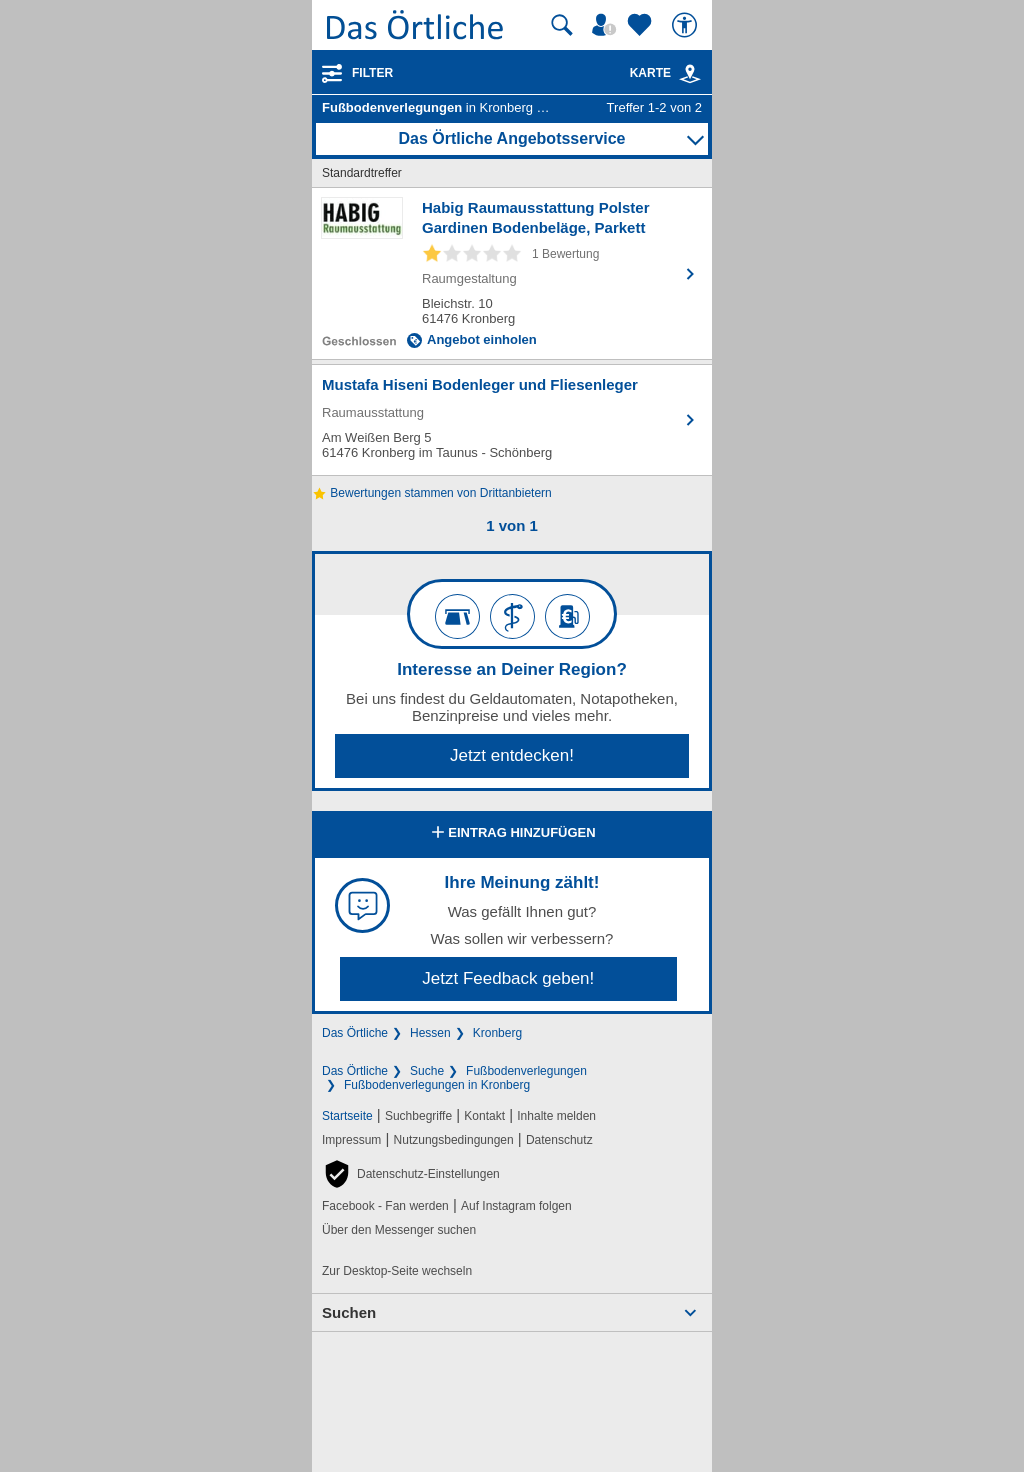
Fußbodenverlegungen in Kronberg (437, 1085)
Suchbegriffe (418, 1116)
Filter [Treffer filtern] (372, 73)
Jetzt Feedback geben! (508, 978)
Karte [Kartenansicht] (666, 73)
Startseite (347, 1116)
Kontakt (484, 1116)
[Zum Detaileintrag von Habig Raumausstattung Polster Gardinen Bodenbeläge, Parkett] (512, 273)
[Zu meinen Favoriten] (642, 25)
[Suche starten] (562, 25)
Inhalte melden (556, 1116)
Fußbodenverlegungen (526, 1071)
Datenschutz (559, 1140)
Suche (427, 1071)
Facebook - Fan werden (385, 1206)
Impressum (351, 1140)
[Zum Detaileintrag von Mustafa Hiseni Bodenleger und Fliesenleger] (512, 420)
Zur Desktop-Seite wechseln (397, 1271)
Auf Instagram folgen (516, 1206)
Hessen (430, 1033)
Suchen (349, 1312)
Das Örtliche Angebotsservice (511, 138)
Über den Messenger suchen (399, 1230)
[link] (690, 74)
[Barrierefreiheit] (687, 25)
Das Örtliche (355, 1033)
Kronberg (497, 1033)
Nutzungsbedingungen (454, 1140)
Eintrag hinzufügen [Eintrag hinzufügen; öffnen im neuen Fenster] (511, 834)
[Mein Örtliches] (607, 25)
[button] (411, 1174)
